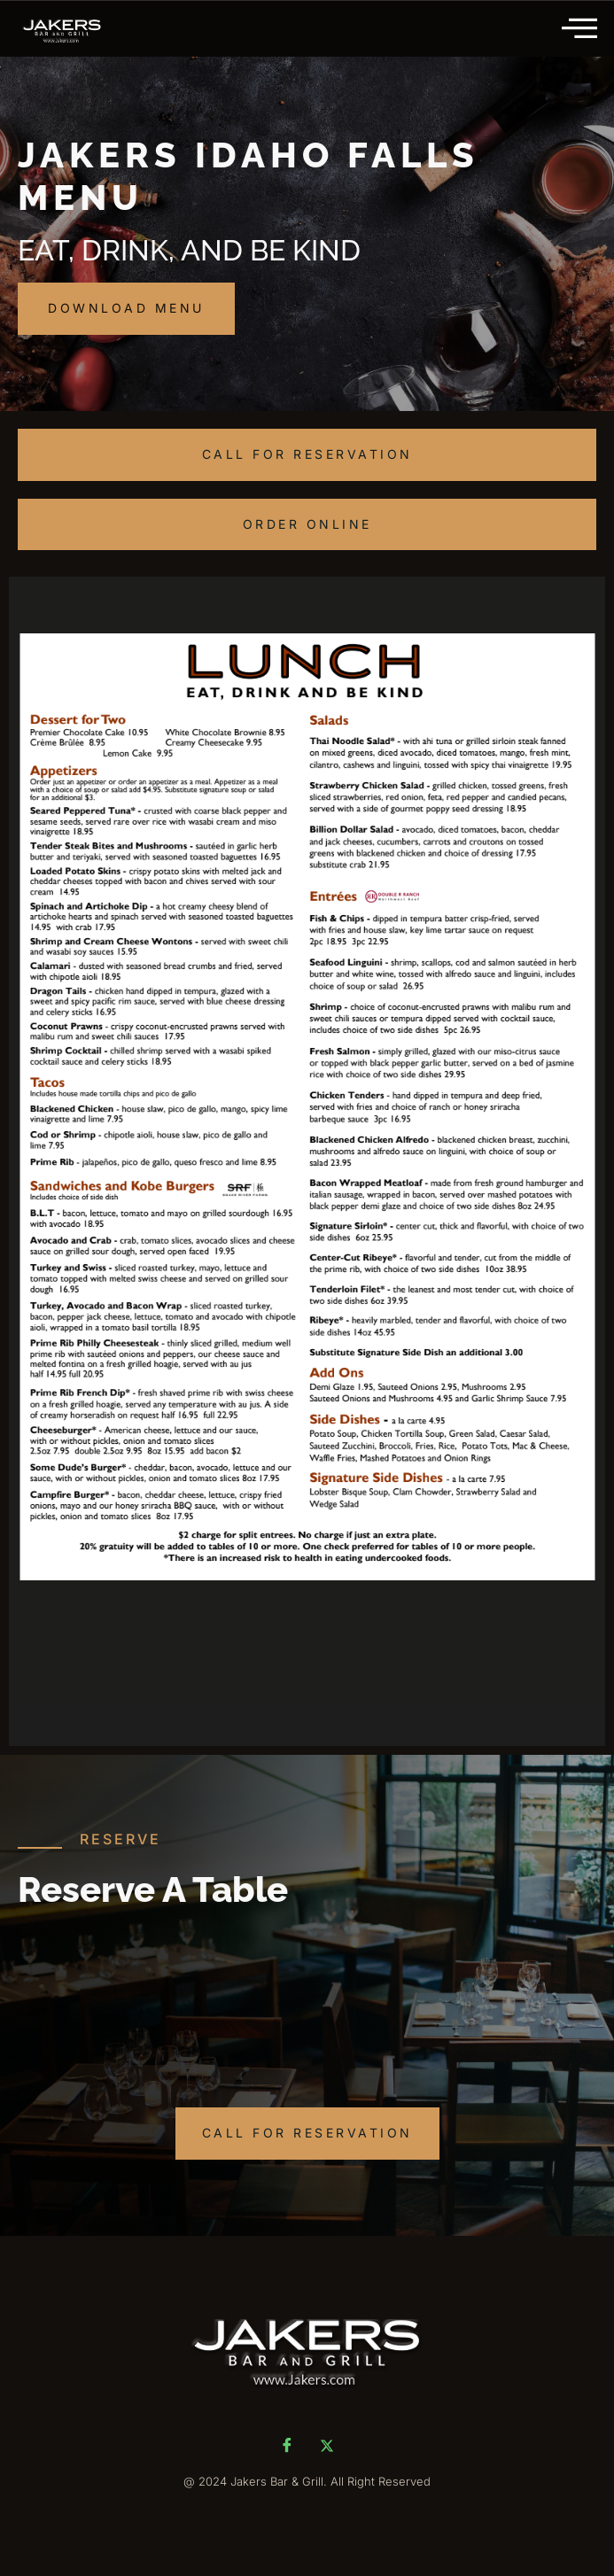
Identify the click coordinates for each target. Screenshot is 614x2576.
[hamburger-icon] (582, 29)
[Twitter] (327, 2445)
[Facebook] (287, 2445)
